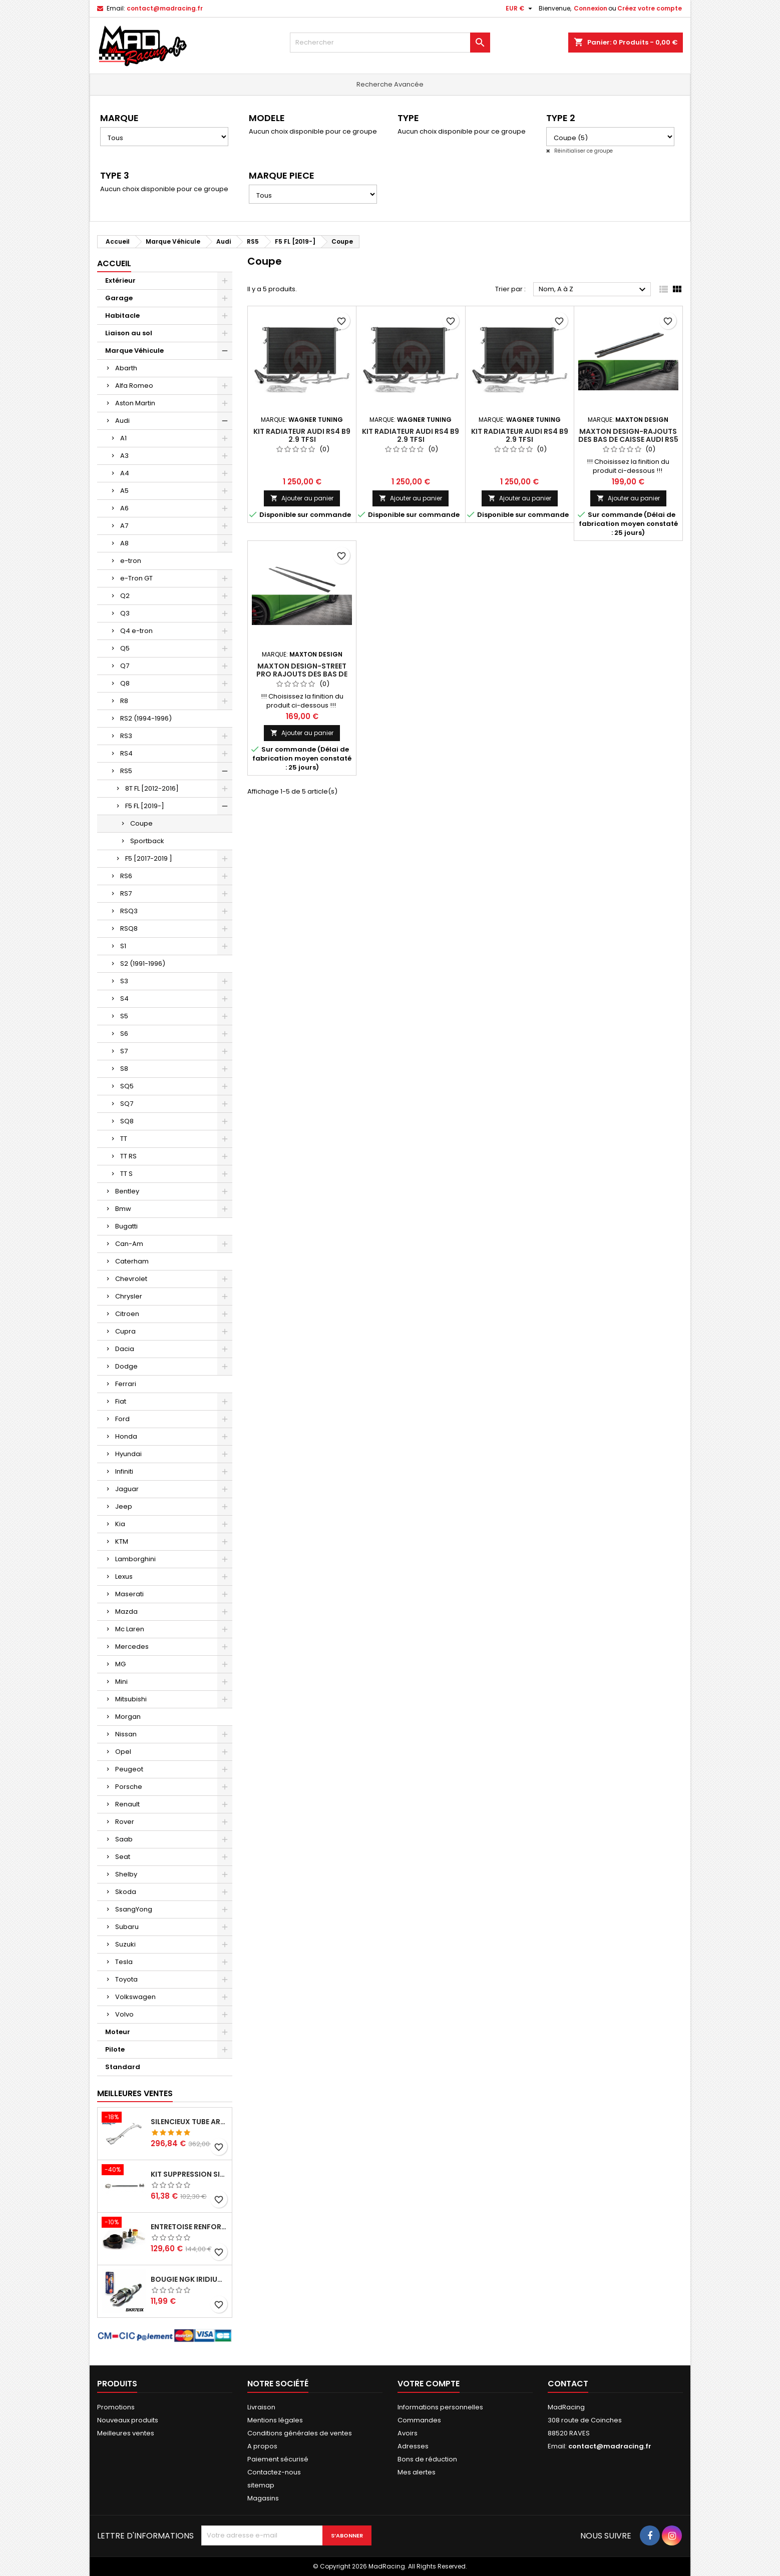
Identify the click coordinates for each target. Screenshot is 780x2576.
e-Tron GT (136, 578)
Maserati (129, 1594)
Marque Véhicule (134, 350)
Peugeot (129, 1769)
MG (120, 1664)
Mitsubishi (131, 1699)
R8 (124, 701)
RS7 (126, 893)
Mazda (126, 1611)
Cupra (125, 1331)
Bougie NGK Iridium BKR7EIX (189, 2279)
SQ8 (127, 1121)
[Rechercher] (390, 43)
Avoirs (408, 2433)
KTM (121, 1541)
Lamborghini (135, 1559)
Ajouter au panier (301, 498)
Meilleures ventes (125, 2433)
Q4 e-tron (136, 630)
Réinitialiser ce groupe (583, 151)
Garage (119, 298)
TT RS (128, 1156)
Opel (123, 1751)
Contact (568, 2383)
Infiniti (124, 1471)
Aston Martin (135, 403)
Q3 (125, 613)
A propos (262, 2446)
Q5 (125, 648)
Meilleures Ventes (135, 2093)
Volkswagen (135, 1997)
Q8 (125, 683)
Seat (122, 1856)
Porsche (128, 1786)
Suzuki (125, 1944)
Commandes (419, 2420)
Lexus (124, 1576)
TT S (126, 1173)
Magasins (263, 2498)
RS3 (126, 736)
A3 (124, 455)
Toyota (126, 1979)
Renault (127, 1804)
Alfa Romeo (134, 385)
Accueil (114, 263)
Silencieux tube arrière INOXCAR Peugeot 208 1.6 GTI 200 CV (189, 2122)
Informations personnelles (440, 2407)
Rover (124, 1821)
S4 (124, 998)
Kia (120, 1524)
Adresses (413, 2446)
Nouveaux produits (127, 2420)
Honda (126, 1436)
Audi (122, 420)
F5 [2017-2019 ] (148, 858)
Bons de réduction (427, 2459)
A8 (124, 543)
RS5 (126, 771)
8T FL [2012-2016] (152, 788)
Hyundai (128, 1454)
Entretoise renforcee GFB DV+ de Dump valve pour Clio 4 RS (189, 2227)
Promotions (116, 2407)
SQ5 (127, 1086)
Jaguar (127, 1489)
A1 (123, 438)
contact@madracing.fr (165, 8)
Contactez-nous (274, 2472)
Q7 (124, 666)
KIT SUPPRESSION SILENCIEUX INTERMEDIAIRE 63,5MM (189, 2174)
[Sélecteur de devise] (520, 8)
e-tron (130, 560)
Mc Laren (129, 1629)
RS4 (126, 753)
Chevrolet (131, 1278)
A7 (124, 525)
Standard (122, 2067)
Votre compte (429, 2383)
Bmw (123, 1208)
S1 (123, 946)
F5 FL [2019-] (144, 806)
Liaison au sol (128, 333)
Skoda (125, 1891)
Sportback (147, 841)
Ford (122, 1419)
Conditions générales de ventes (299, 2433)
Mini (121, 1681)
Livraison (261, 2407)
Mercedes (132, 1646)
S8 (124, 1068)
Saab (124, 1839)
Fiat (120, 1401)
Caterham (132, 1261)
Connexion (590, 8)
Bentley (127, 1191)
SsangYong (133, 1909)
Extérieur (120, 280)
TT (123, 1138)
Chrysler (128, 1296)
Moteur (117, 2032)
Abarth (126, 368)
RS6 (126, 876)
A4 (124, 473)
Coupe (141, 823)
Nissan (126, 1734)
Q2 (125, 595)
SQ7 (126, 1103)
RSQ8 (129, 928)
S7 (124, 1051)
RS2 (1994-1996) (146, 718)
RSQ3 (129, 911)
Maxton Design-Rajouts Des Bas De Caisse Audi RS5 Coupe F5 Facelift (628, 439)
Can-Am (129, 1243)
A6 (124, 508)
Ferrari (125, 1384)
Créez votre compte (649, 8)
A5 (124, 490)
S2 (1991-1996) (142, 963)
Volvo (124, 2014)
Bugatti (126, 1226)
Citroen (127, 1314)
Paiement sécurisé (277, 2459)
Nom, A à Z (593, 290)
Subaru (127, 1926)
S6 (124, 1033)
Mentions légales (275, 2420)
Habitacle (122, 315)
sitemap (260, 2485)
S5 (124, 1016)
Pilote (115, 2049)
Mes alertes (417, 2472)
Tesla (124, 1962)
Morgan (128, 1716)
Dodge (126, 1366)
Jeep (123, 1506)
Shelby (126, 1874)
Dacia (124, 1349)
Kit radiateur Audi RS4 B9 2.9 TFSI (301, 435)
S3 (124, 981)
